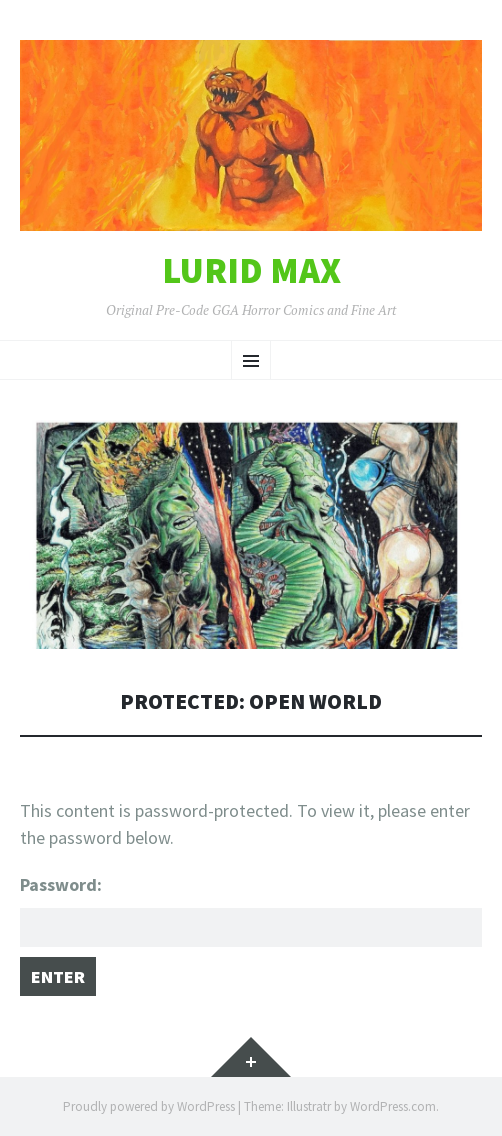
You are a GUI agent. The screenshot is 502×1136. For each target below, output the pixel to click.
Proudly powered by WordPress (149, 1106)
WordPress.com (393, 1106)
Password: (251, 910)
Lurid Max (251, 271)
